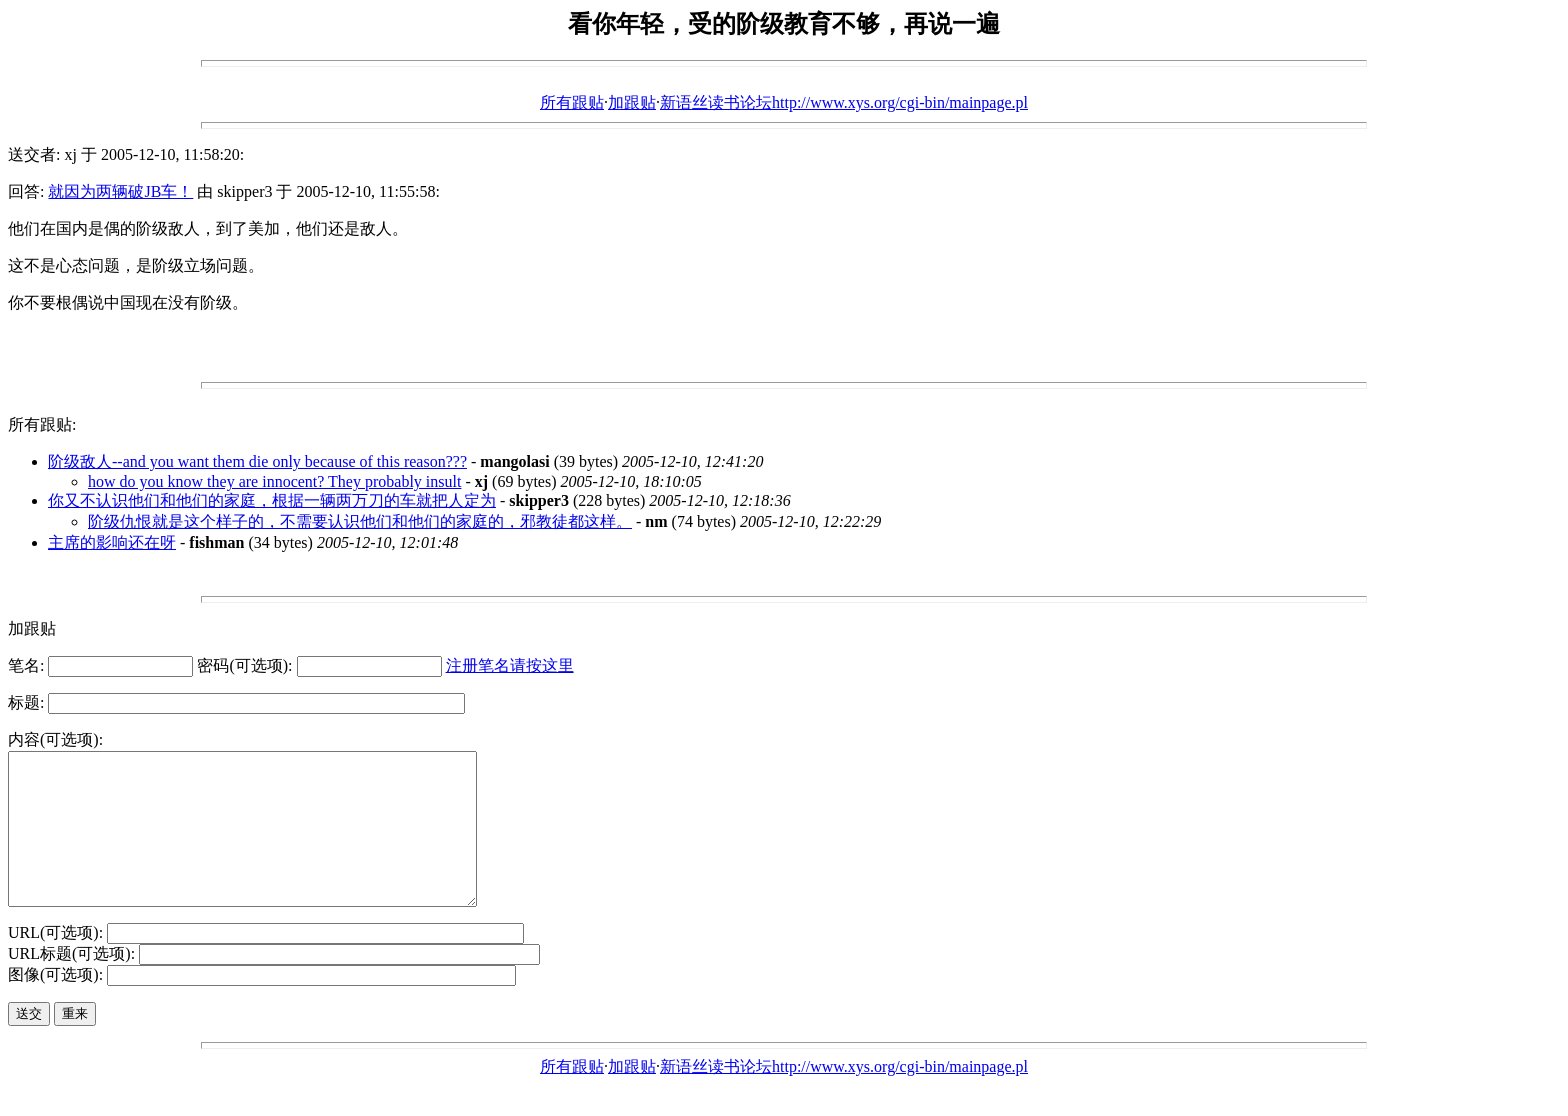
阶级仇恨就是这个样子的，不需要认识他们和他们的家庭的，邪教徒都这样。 (360, 521)
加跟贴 (632, 102)
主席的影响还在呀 (112, 542)
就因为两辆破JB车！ (120, 191)
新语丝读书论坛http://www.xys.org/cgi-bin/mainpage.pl (844, 102)
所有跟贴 (572, 102)
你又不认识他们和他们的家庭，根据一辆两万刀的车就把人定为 (272, 500)
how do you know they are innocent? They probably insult (274, 481)
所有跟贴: (42, 424)
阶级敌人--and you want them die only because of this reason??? (257, 461)
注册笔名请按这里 (510, 665)
